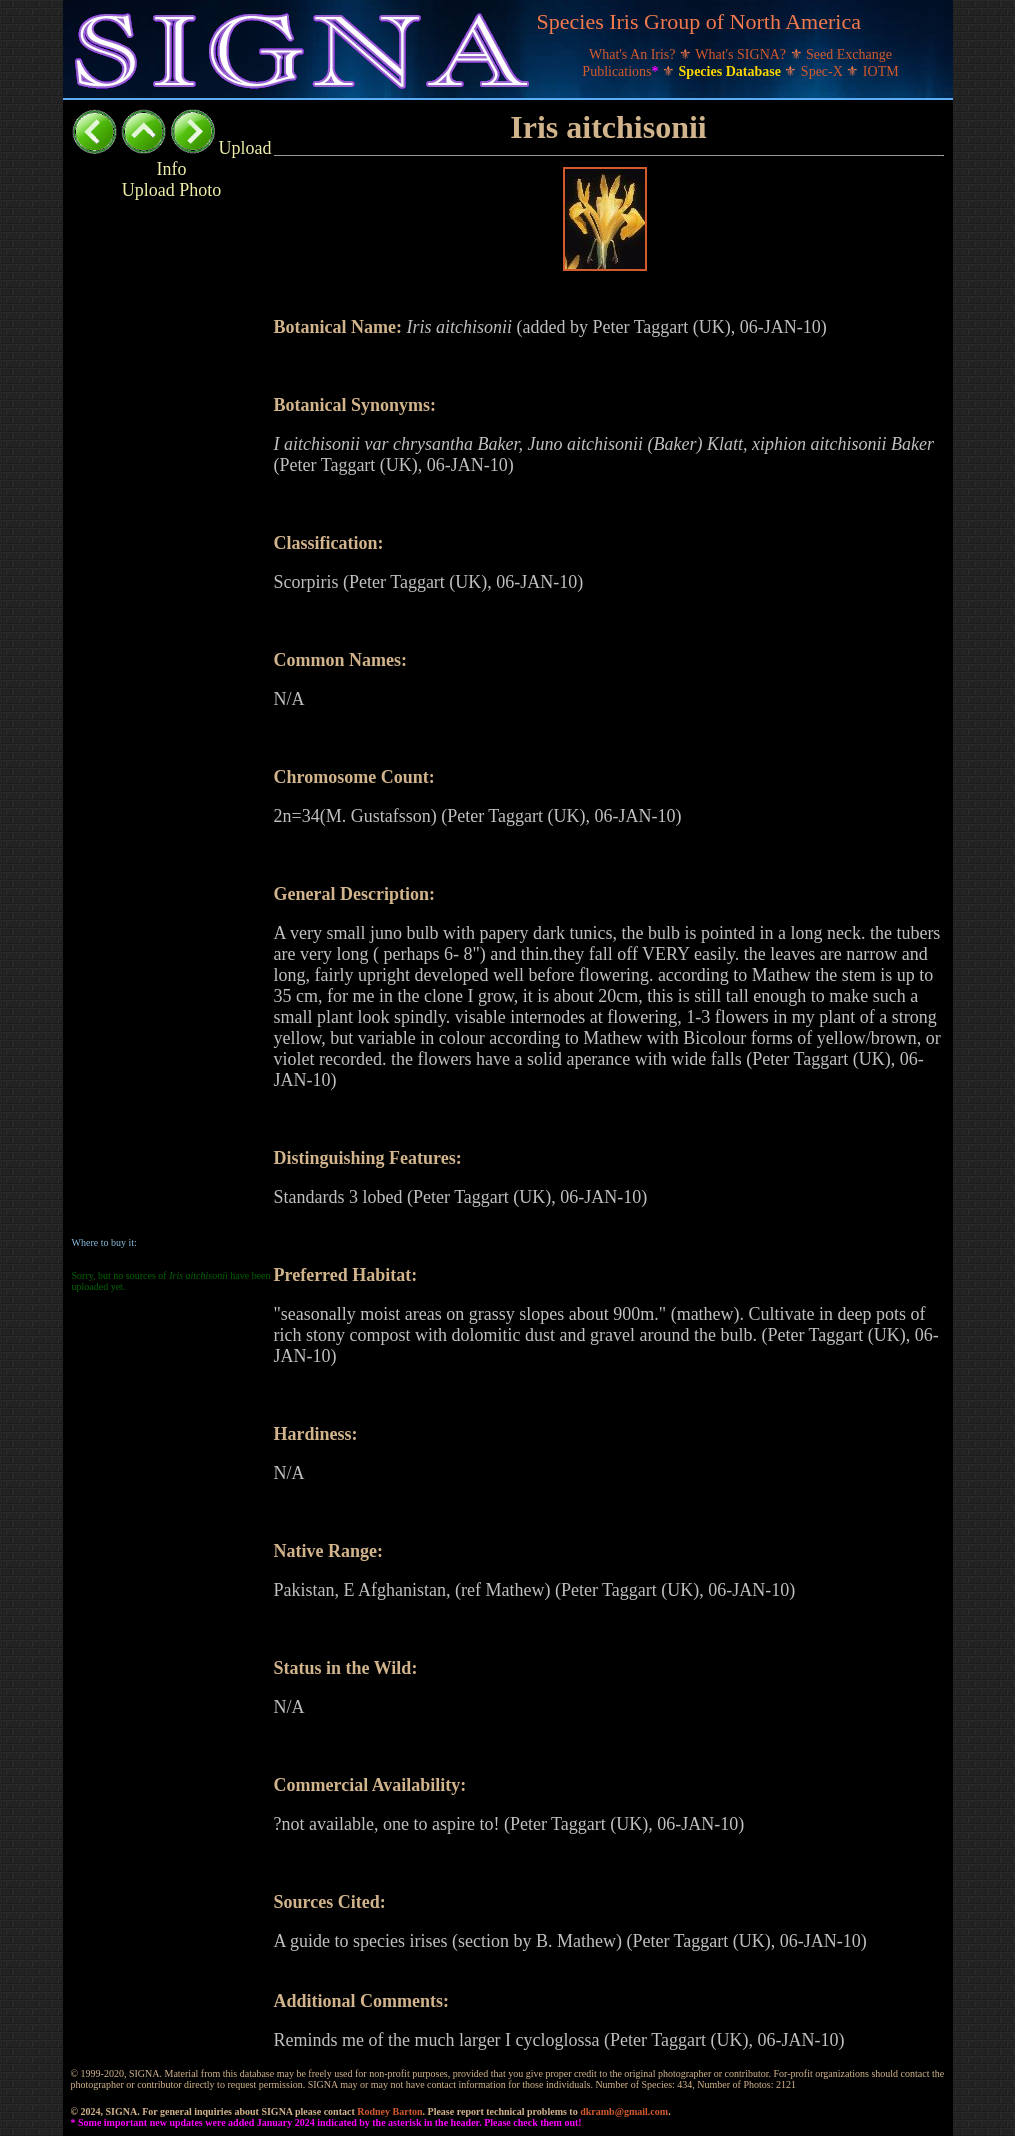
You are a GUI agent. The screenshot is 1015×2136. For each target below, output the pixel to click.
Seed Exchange (849, 54)
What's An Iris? (634, 54)
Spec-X (824, 71)
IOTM (881, 71)
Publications (622, 71)
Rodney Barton (389, 2111)
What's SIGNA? (742, 54)
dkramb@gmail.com (624, 2111)
